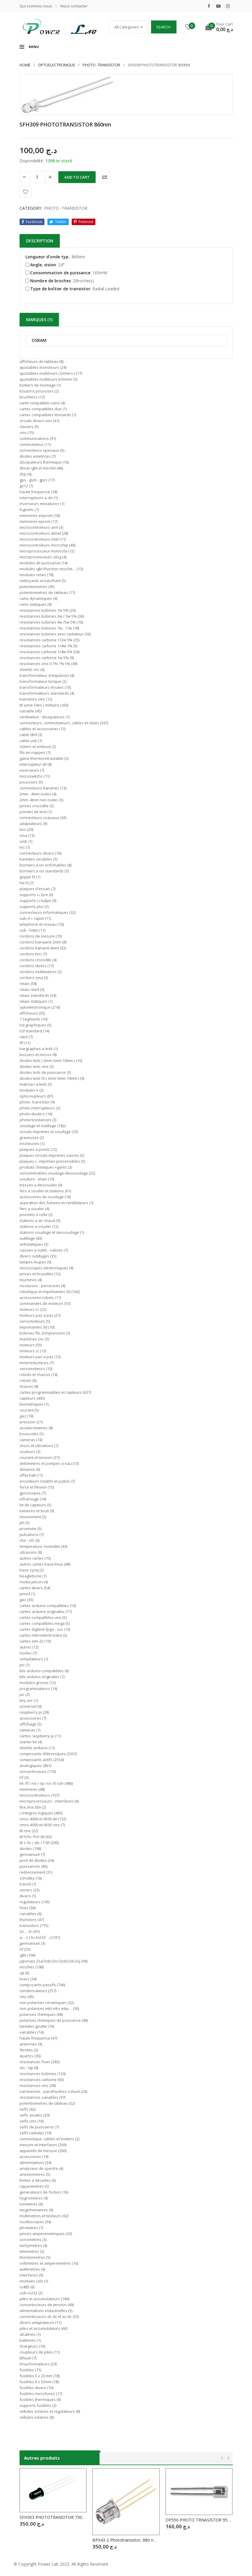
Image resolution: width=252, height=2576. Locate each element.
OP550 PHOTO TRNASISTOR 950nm (199, 2520)
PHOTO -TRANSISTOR (101, 65)
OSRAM (39, 340)
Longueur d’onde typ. (47, 256)
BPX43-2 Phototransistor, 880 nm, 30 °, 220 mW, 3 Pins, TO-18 (126, 2540)
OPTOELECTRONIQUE (56, 65)
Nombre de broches (48, 280)
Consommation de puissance (57, 272)
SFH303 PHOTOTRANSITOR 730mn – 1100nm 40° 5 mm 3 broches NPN (53, 2517)
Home (25, 65)
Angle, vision (40, 264)
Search (163, 27)
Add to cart (77, 177)
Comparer (104, 177)
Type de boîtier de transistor (57, 288)
